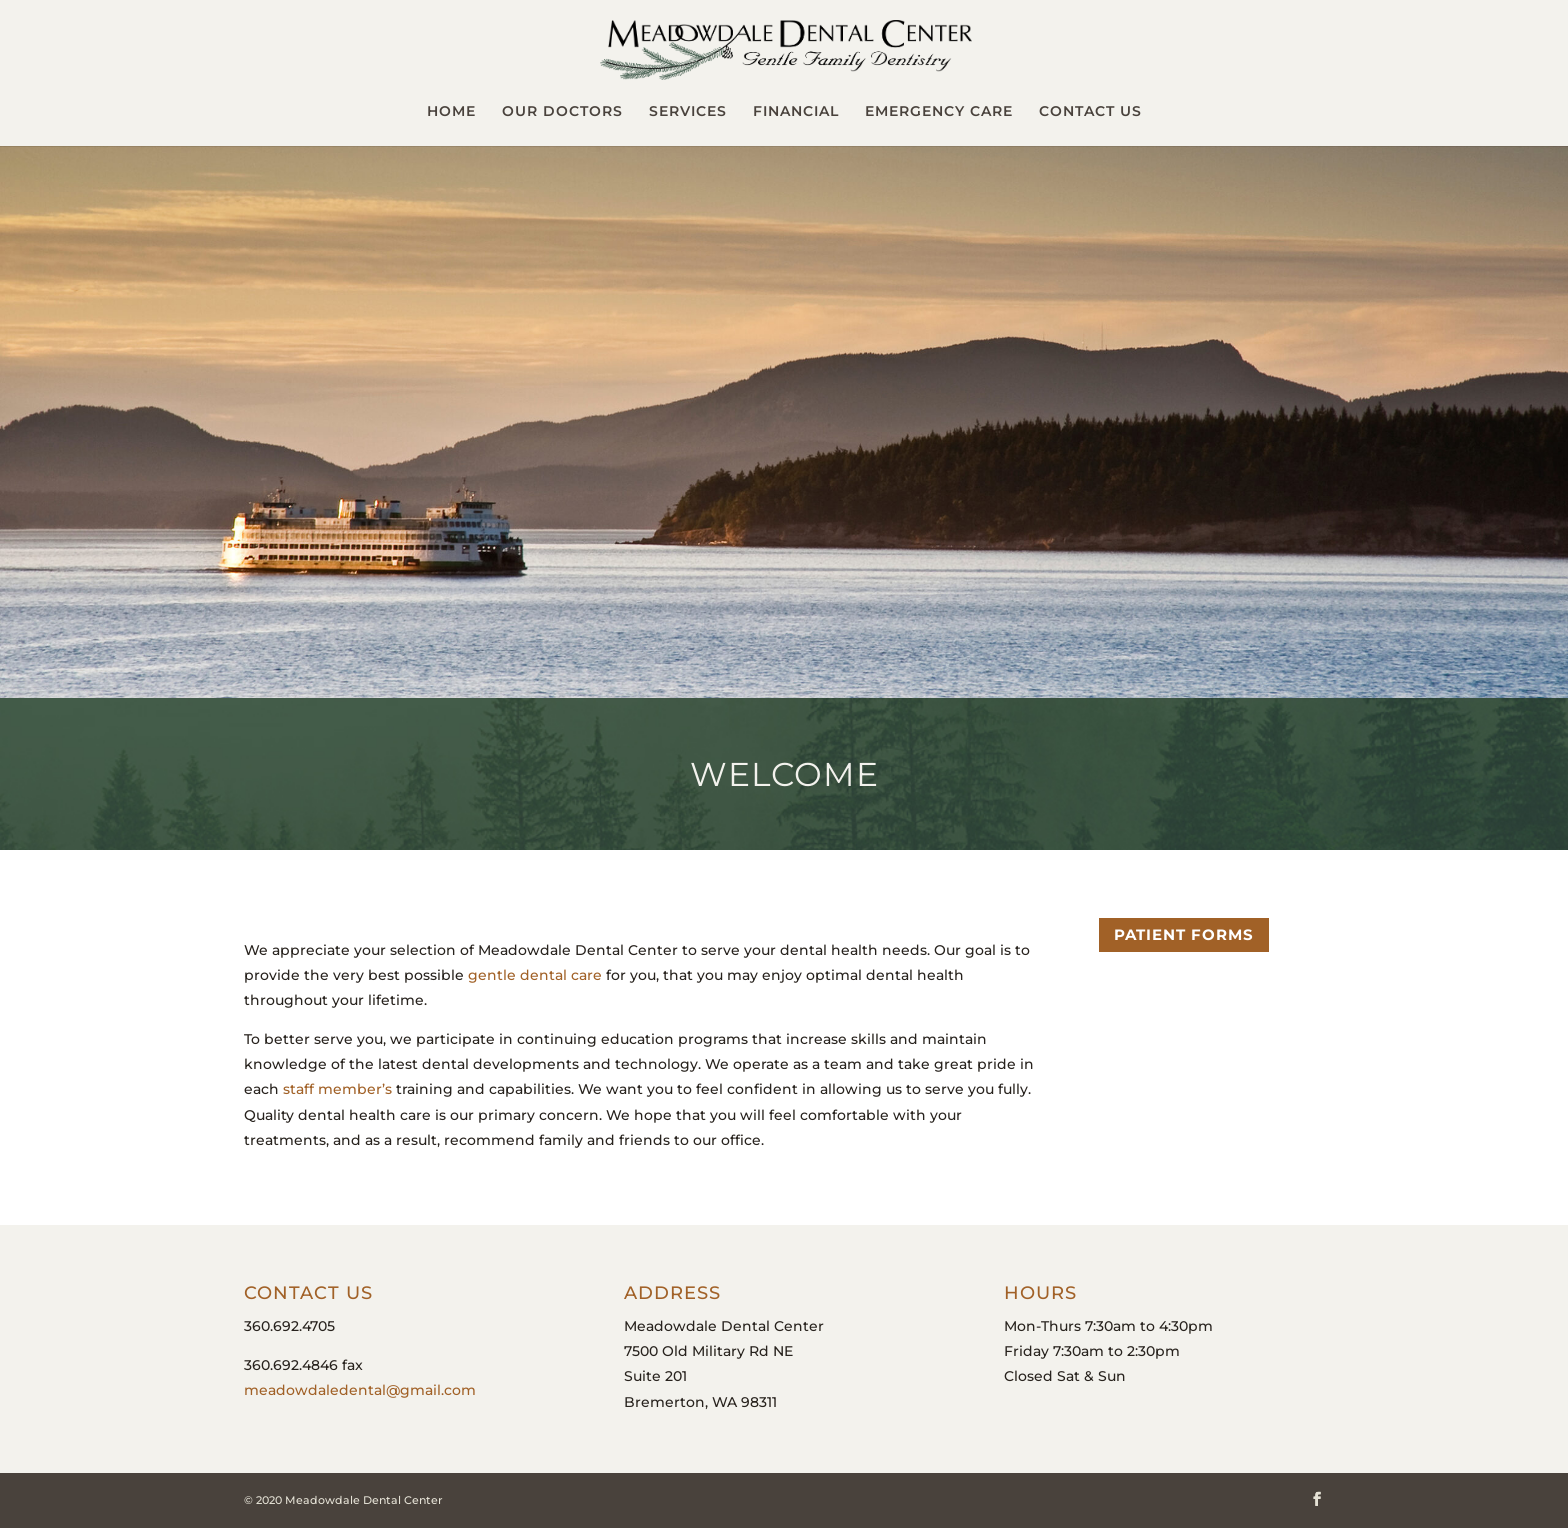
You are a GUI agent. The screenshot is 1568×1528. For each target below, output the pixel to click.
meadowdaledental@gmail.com (360, 1390)
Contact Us (1090, 112)
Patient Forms (1184, 934)
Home (451, 112)
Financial (796, 112)
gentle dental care (535, 975)
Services (688, 112)
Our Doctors (562, 112)
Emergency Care (939, 112)
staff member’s (337, 1089)
